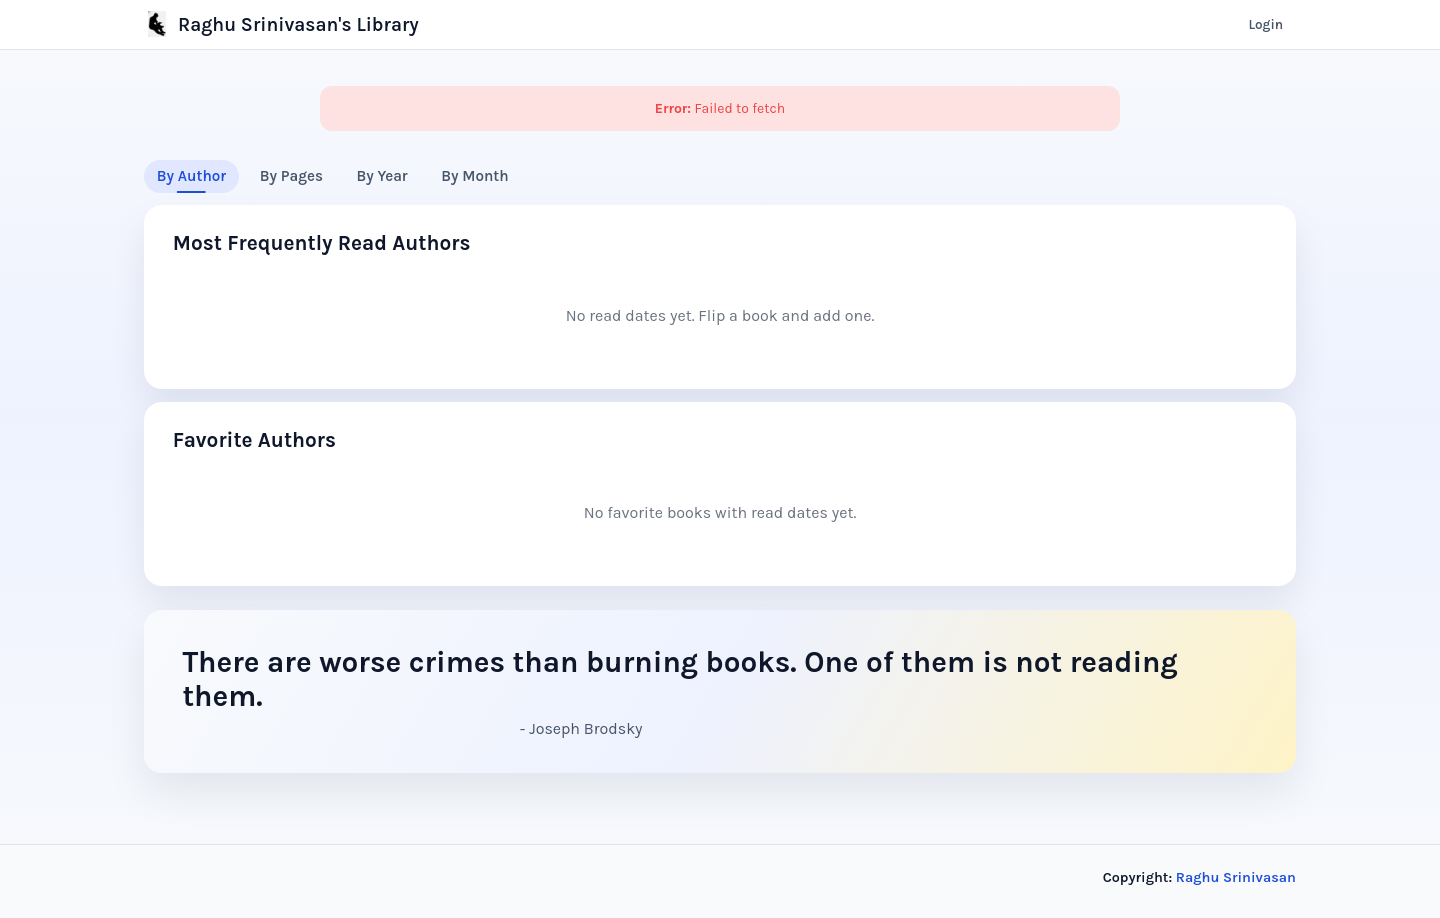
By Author (191, 176)
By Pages (291, 176)
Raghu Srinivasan (1236, 877)
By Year (382, 176)
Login (1265, 24)
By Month (474, 176)
